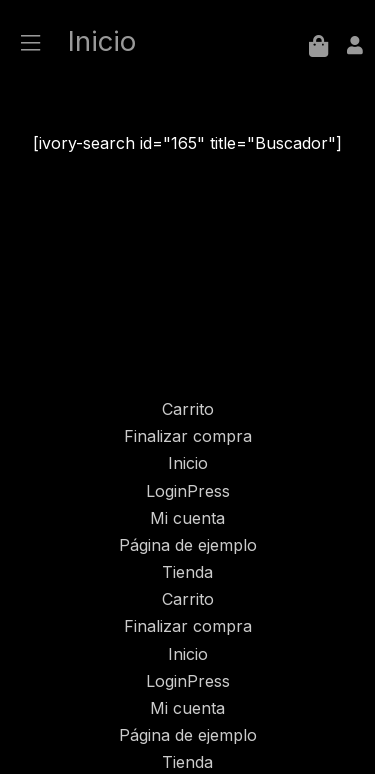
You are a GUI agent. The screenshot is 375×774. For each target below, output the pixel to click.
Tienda (187, 572)
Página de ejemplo (188, 545)
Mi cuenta (187, 518)
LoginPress (188, 491)
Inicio (188, 463)
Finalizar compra (188, 436)
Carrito (188, 409)
